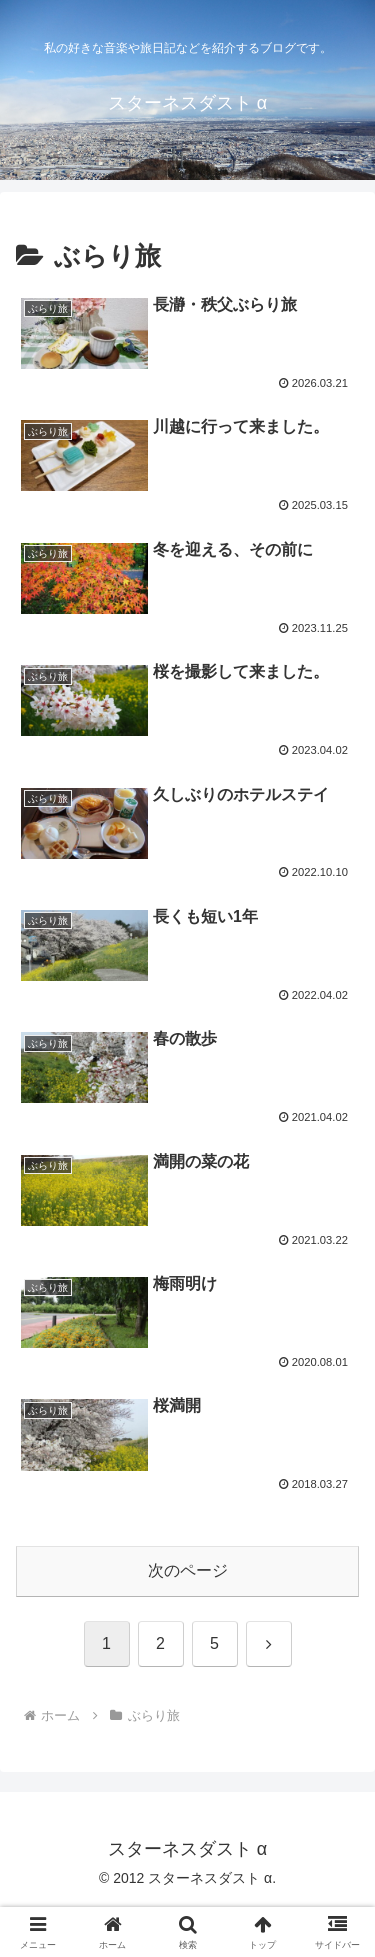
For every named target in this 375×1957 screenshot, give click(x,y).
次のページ (188, 1570)
